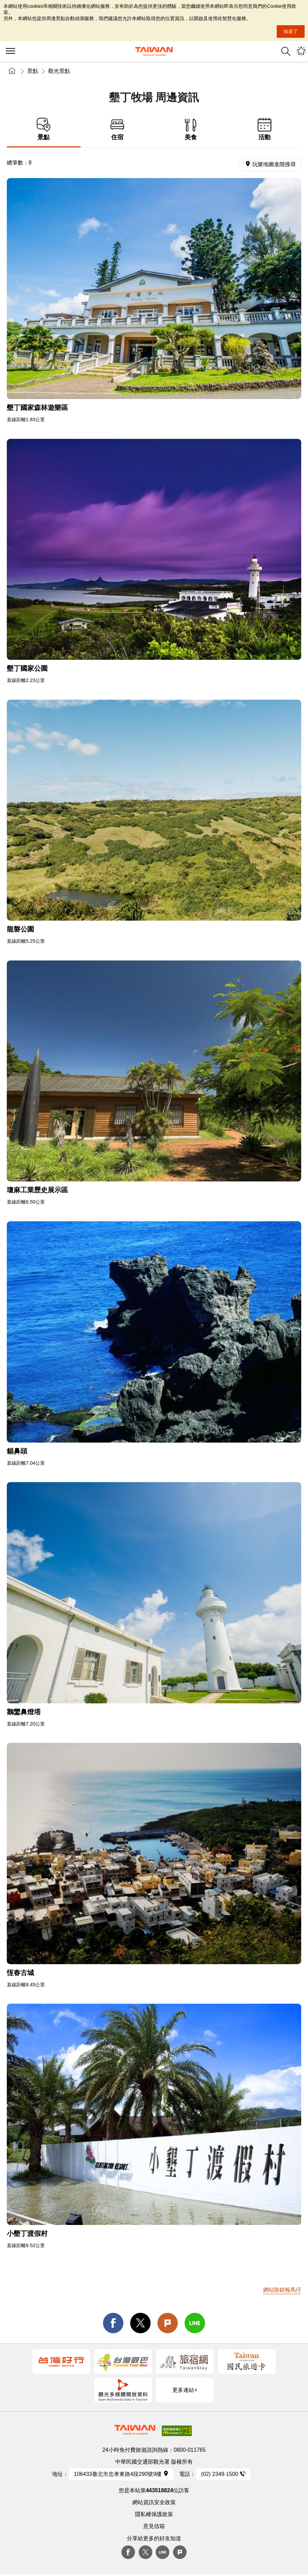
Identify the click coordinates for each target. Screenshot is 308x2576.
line (195, 2323)
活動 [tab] (264, 129)
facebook (113, 2323)
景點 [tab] (43, 129)
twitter (140, 2323)
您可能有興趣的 (301, 51)
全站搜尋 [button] (286, 51)
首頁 (12, 71)
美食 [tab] (190, 129)
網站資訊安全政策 (154, 2502)
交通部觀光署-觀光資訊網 (154, 51)
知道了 (291, 31)
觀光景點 (59, 71)
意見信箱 (154, 2526)
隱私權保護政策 (154, 2514)
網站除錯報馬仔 (282, 2290)
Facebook (128, 2552)
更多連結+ (184, 2390)
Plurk (167, 2323)
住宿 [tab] (117, 129)
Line (162, 2552)
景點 (32, 71)
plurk (180, 2552)
